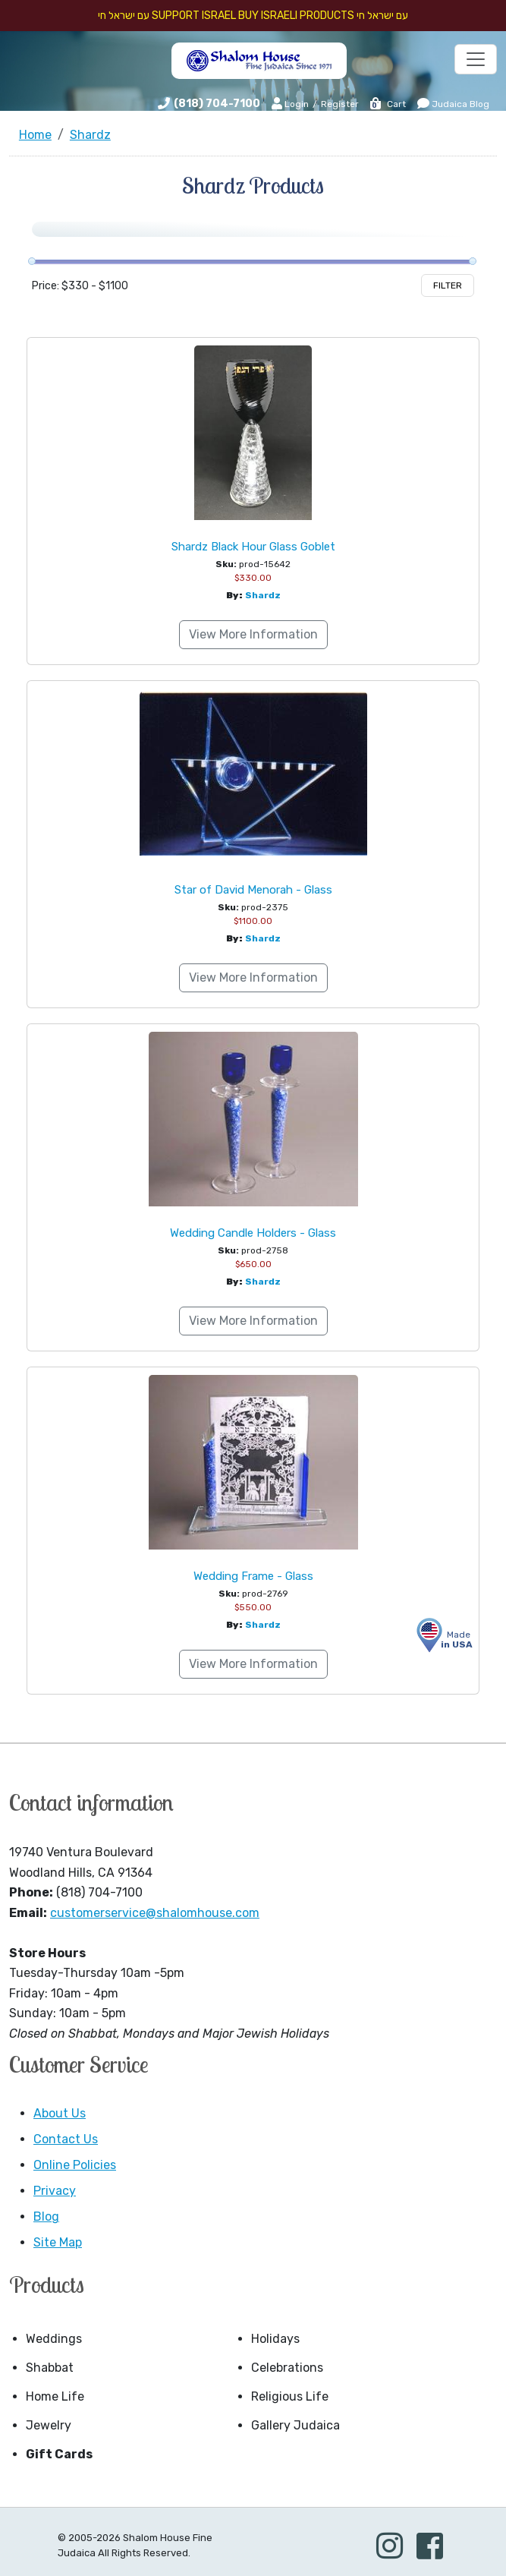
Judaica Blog (453, 103)
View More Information (253, 634)
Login (290, 103)
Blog (46, 2216)
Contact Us (65, 2139)
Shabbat (50, 2367)
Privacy (54, 2190)
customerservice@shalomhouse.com (154, 1913)
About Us (59, 2113)
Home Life (55, 2396)
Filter (447, 285)
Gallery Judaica (295, 2425)
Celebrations (287, 2367)
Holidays (275, 2339)
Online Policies (74, 2165)
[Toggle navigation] (475, 59)
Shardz (263, 595)
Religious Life (289, 2396)
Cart (387, 104)
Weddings (54, 2339)
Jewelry (48, 2425)
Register (340, 104)
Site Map (57, 2242)
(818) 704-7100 (217, 103)
